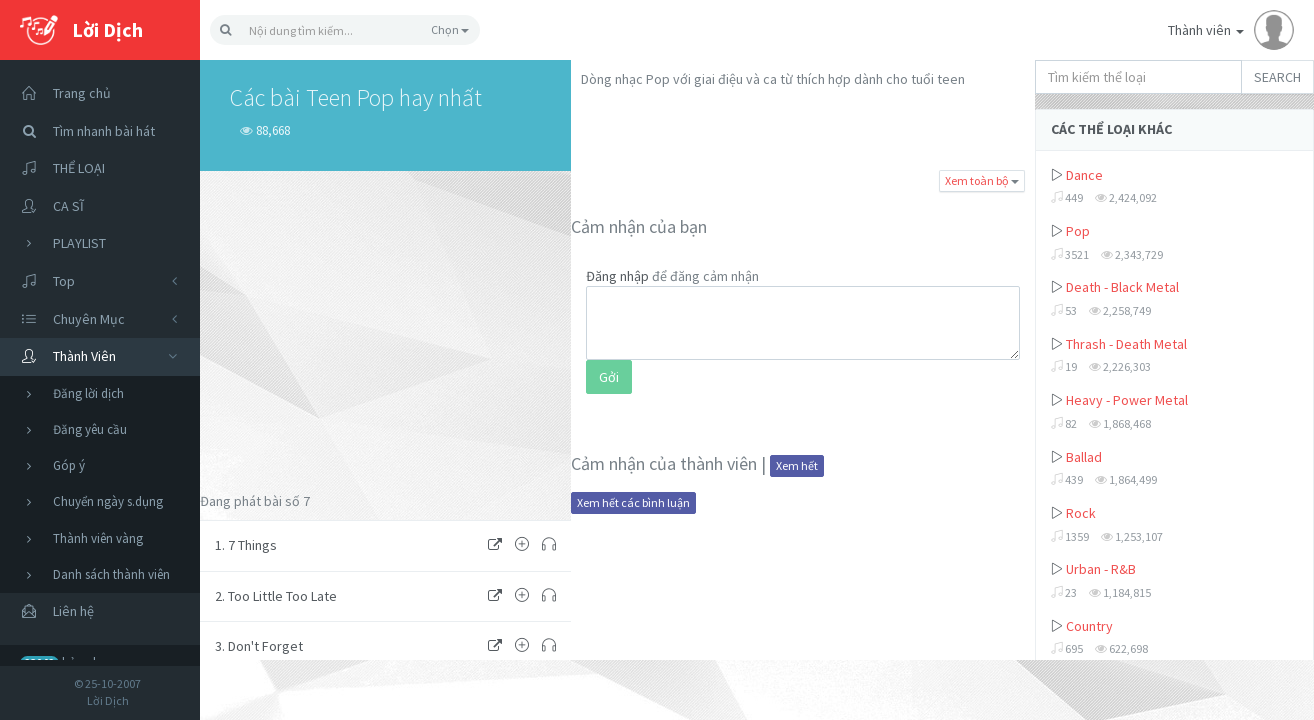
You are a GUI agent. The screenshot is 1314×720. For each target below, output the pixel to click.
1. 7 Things (246, 545)
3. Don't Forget (259, 646)
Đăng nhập (617, 276)
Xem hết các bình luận (633, 502)
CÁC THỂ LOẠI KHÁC (1111, 129)
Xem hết (797, 465)
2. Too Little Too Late (276, 596)
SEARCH (1277, 77)
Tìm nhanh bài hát (82, 131)
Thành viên (1231, 30)
